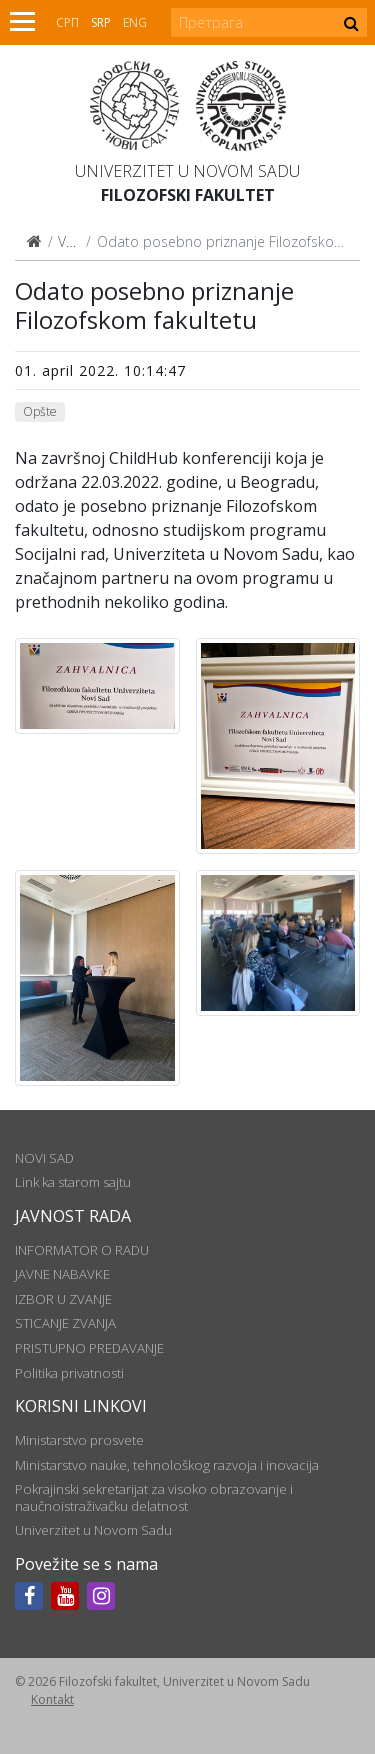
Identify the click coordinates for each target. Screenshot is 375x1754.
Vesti (73, 241)
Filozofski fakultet (188, 195)
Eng (135, 22)
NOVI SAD (44, 1158)
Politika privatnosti (69, 1373)
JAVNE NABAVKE (62, 1274)
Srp (101, 22)
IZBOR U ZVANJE (63, 1299)
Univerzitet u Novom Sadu (187, 171)
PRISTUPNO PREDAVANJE (89, 1348)
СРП (67, 22)
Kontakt (52, 1699)
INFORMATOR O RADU (82, 1250)
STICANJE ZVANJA (65, 1323)
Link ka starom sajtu (73, 1182)
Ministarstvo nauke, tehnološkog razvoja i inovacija (167, 1465)
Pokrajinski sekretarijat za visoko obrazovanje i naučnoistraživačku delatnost (154, 1497)
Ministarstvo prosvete (79, 1440)
